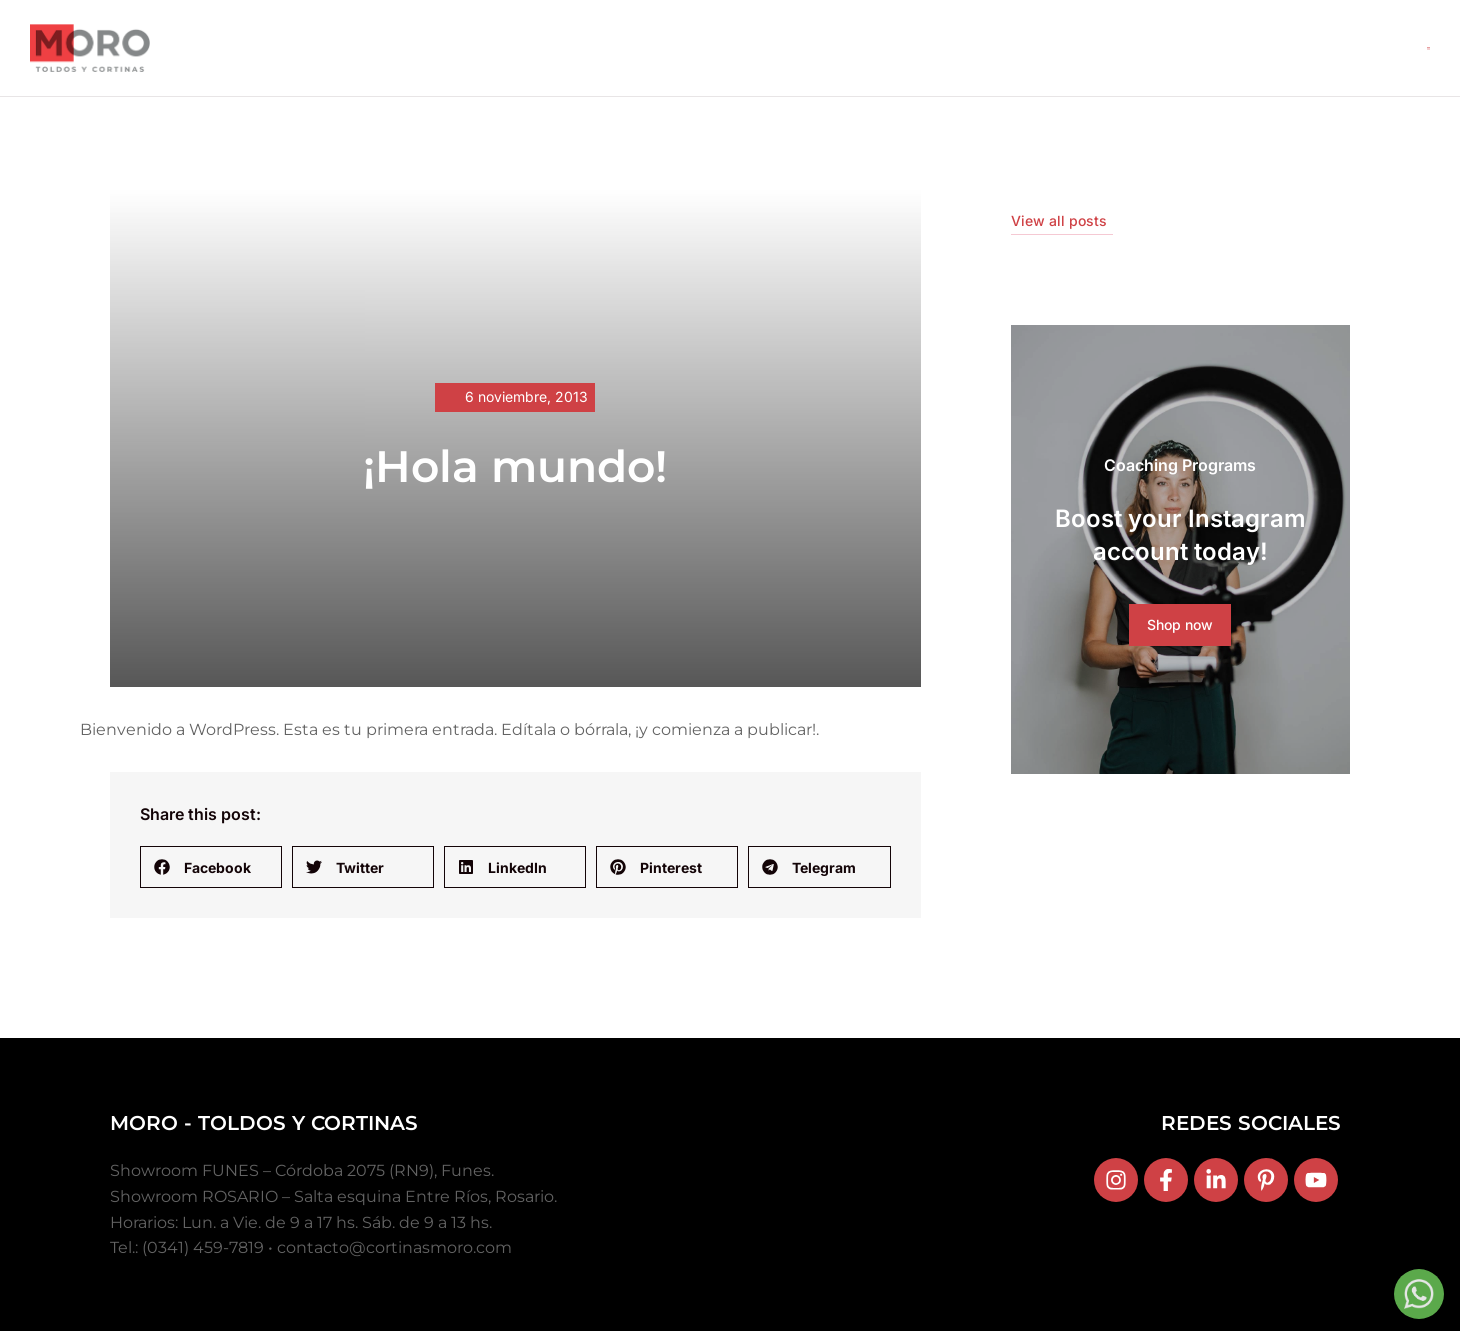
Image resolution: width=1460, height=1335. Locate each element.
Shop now (1180, 629)
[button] (211, 872)
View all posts (1059, 224)
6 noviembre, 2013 (526, 401)
